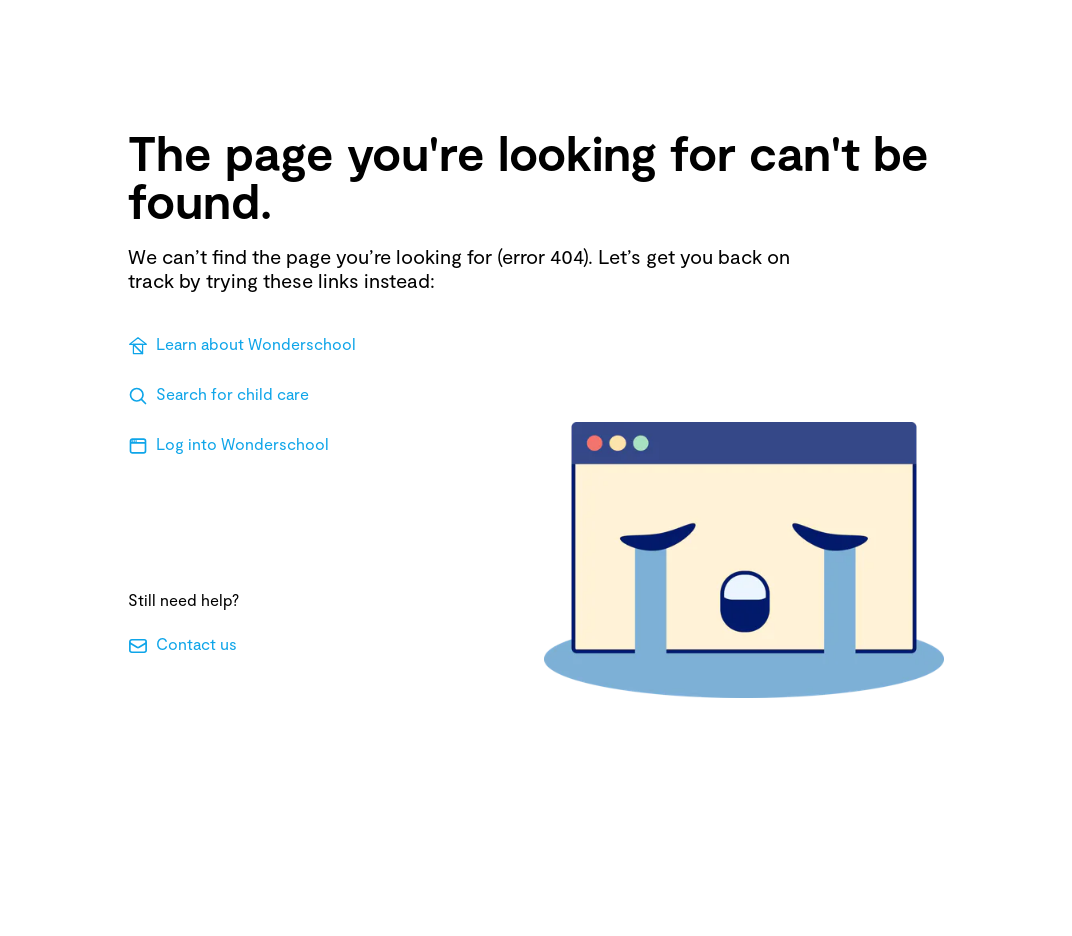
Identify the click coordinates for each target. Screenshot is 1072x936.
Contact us (182, 645)
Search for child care (218, 395)
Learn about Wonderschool (242, 345)
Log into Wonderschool (228, 445)
